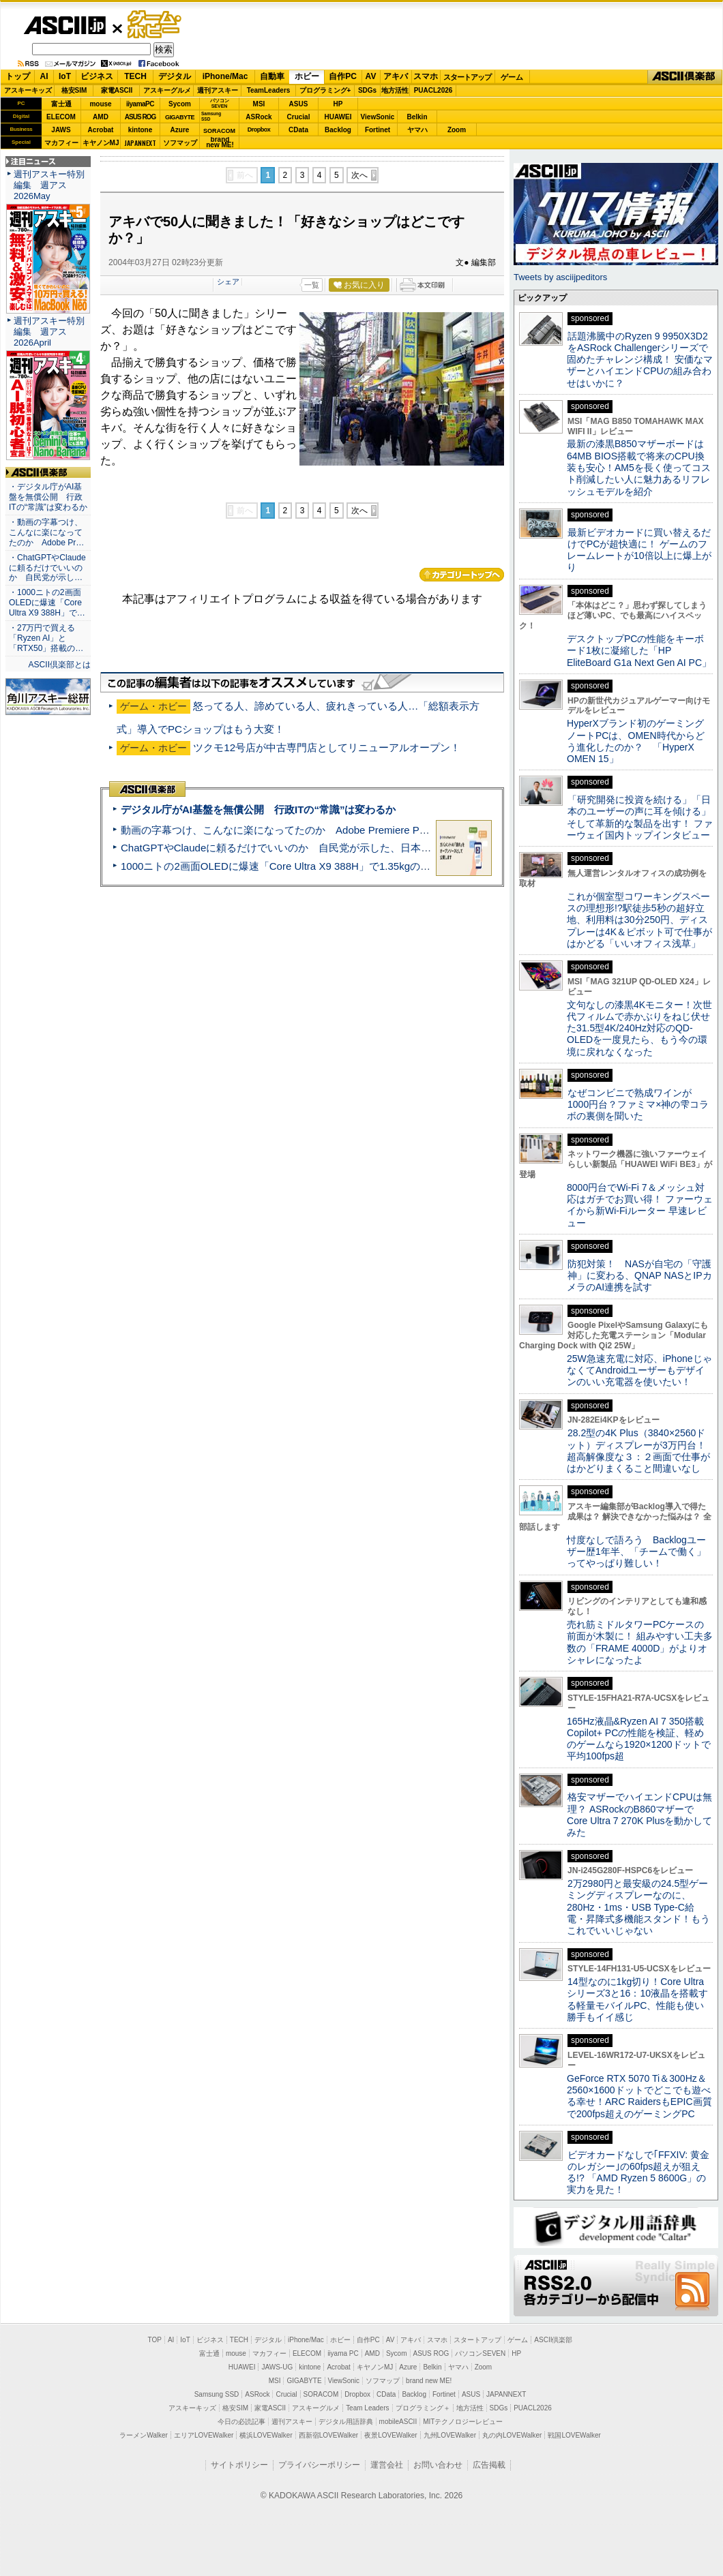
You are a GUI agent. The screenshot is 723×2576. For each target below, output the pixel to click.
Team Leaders (367, 2408)
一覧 (311, 285)
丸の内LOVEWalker (512, 2435)
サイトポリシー (239, 2465)
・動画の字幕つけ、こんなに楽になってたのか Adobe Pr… (46, 532)
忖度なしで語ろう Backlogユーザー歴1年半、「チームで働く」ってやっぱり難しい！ (636, 1551)
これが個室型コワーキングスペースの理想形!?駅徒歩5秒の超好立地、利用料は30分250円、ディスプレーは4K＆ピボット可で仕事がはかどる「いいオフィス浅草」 (639, 920)
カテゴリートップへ (461, 574)
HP (338, 104)
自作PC (343, 76)
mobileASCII (398, 2421)
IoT (65, 76)
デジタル (174, 76)
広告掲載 (489, 2465)
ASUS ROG (140, 117)
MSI (259, 104)
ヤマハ (417, 130)
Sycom (179, 104)
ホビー (307, 76)
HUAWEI (338, 117)
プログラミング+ (325, 90)
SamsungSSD (211, 116)
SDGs (367, 90)
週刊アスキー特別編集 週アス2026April (49, 332)
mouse (100, 104)
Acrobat (101, 130)
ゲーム (512, 77)
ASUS (298, 104)
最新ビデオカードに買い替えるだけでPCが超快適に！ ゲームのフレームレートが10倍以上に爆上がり (639, 550)
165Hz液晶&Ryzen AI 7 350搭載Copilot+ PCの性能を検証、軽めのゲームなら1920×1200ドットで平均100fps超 (639, 1739)
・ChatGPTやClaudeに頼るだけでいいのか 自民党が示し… (47, 568)
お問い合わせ (437, 2465)
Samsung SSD (216, 2394)
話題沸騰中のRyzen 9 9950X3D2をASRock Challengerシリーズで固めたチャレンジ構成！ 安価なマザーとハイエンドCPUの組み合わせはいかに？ (640, 360)
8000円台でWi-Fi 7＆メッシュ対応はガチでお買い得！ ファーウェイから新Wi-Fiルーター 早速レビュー (640, 1205)
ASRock (258, 117)
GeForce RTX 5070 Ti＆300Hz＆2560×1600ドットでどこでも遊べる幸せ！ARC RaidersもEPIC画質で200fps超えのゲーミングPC (639, 2096)
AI (44, 76)
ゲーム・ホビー (155, 25)
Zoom (456, 130)
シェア (228, 281)
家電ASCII (117, 90)
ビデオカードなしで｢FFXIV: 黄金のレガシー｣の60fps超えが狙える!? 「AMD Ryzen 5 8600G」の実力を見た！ (638, 2172)
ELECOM (61, 117)
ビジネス (96, 76)
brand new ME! (429, 2380)
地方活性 (395, 90)
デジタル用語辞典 (346, 2421)
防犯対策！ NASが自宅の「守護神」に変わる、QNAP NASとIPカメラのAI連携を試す (639, 1275)
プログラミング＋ (423, 2408)
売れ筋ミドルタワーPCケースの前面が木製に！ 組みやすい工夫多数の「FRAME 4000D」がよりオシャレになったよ (640, 1642)
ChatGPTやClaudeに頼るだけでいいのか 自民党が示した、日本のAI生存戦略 (301, 847)
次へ (359, 175)
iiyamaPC (140, 104)
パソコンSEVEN (219, 103)
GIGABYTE (179, 117)
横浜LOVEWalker (265, 2435)
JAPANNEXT (140, 143)
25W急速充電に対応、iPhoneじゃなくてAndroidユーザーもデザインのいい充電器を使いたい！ (639, 1370)
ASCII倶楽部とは (59, 664)
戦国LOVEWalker (574, 2435)
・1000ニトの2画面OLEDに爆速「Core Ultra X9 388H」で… (47, 603)
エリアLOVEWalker (203, 2435)
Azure (180, 130)
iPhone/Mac (225, 76)
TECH (135, 76)
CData (298, 130)
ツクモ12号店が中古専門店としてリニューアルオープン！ (326, 747)
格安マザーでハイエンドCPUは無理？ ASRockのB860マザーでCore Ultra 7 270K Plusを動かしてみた (640, 1814)
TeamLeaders (269, 90)
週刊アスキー (217, 90)
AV (371, 76)
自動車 (272, 76)
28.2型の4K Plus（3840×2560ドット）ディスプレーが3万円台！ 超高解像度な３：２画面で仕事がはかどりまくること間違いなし (638, 1450)
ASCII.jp (64, 25)
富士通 (61, 104)
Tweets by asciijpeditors (560, 277)
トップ (17, 76)
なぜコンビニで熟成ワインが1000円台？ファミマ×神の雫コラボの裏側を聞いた (638, 1104)
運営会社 (386, 2465)
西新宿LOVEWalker (328, 2435)
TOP (155, 2340)
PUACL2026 (433, 90)
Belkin (417, 117)
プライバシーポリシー (319, 2465)
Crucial (298, 117)
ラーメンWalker (143, 2435)
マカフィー (61, 143)
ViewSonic (378, 117)
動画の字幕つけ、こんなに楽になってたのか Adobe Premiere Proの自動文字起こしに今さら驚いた (351, 830)
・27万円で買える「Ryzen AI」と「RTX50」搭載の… (46, 638)
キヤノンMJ (101, 143)
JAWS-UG (277, 2367)
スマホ (425, 76)
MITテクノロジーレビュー (463, 2421)
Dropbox (259, 129)
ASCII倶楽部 (685, 77)
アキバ (395, 76)
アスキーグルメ (167, 90)
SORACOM (321, 2394)
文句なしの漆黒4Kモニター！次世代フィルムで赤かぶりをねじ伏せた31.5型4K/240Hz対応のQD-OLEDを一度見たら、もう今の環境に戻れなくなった (639, 1028)
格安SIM (74, 90)
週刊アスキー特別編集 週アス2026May (49, 185)
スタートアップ (467, 77)
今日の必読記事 (241, 2421)
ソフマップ (180, 143)
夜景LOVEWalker (390, 2435)
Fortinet (377, 130)
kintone (140, 130)
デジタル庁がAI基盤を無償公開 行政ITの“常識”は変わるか (258, 809)
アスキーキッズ (28, 90)
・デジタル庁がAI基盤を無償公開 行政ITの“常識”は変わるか (48, 497)
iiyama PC (343, 2353)
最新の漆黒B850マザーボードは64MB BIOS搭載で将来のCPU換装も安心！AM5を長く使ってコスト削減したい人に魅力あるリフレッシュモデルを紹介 (639, 467)
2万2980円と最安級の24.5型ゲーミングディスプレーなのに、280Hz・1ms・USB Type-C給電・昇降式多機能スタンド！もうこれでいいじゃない (638, 1907)
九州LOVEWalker (450, 2435)
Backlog (338, 130)
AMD (100, 117)
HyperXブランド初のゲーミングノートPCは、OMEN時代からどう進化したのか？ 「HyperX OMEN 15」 (636, 741)
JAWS (60, 130)
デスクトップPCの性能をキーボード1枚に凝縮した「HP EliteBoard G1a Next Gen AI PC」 (639, 650)
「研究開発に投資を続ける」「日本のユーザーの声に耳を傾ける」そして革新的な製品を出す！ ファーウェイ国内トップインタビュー (640, 817)
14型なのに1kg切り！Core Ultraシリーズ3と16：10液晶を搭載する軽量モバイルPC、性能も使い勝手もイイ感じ (637, 1999)
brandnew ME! (220, 143)
